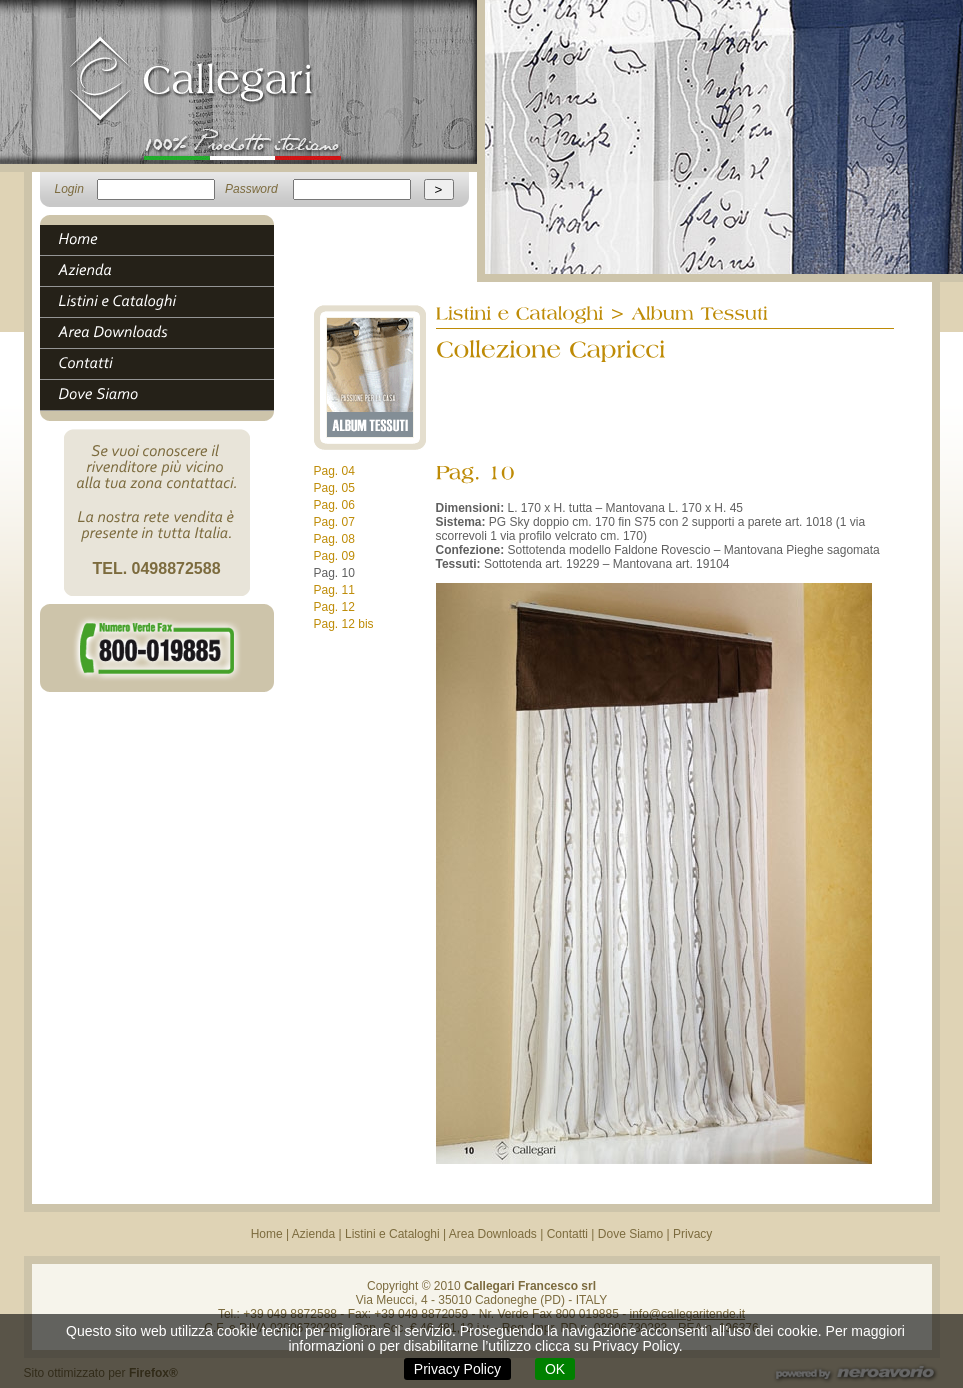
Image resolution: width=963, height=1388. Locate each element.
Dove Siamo (630, 1234)
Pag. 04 (334, 471)
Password (251, 189)
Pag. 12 (334, 607)
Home (267, 1234)
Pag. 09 (334, 556)
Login (69, 189)
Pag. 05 (334, 488)
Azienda (313, 1234)
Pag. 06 (334, 505)
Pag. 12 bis (344, 624)
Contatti (567, 1234)
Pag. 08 (334, 539)
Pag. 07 (334, 522)
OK (555, 1369)
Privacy (692, 1234)
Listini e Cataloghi (392, 1234)
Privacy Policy (457, 1369)
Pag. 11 (334, 590)
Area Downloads (493, 1234)
